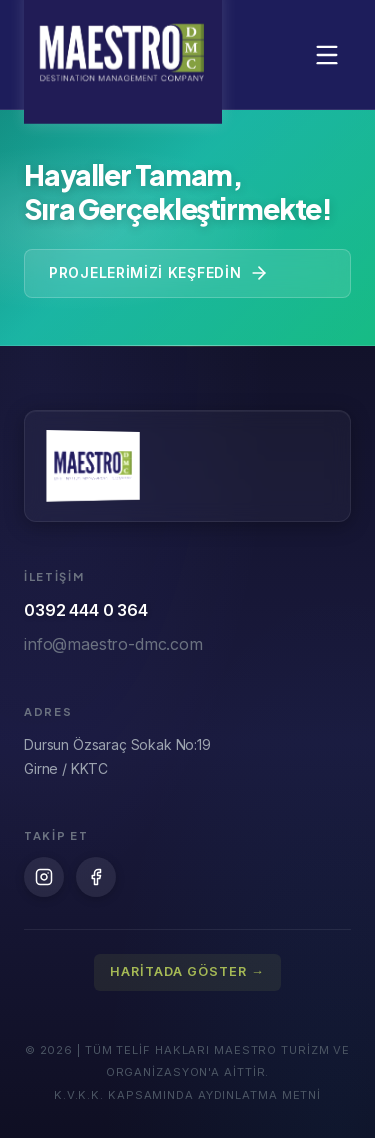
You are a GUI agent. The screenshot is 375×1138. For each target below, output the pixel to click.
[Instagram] (44, 877)
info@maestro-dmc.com (113, 644)
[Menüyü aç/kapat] (327, 55)
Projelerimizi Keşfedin (159, 273)
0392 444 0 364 (86, 610)
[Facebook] (96, 877)
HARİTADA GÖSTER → (187, 971)
